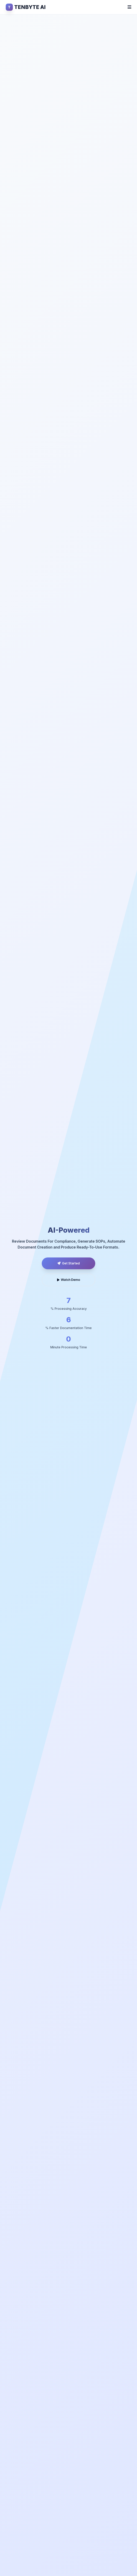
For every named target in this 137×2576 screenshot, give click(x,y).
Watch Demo (68, 1280)
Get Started (68, 1263)
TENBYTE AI (26, 7)
